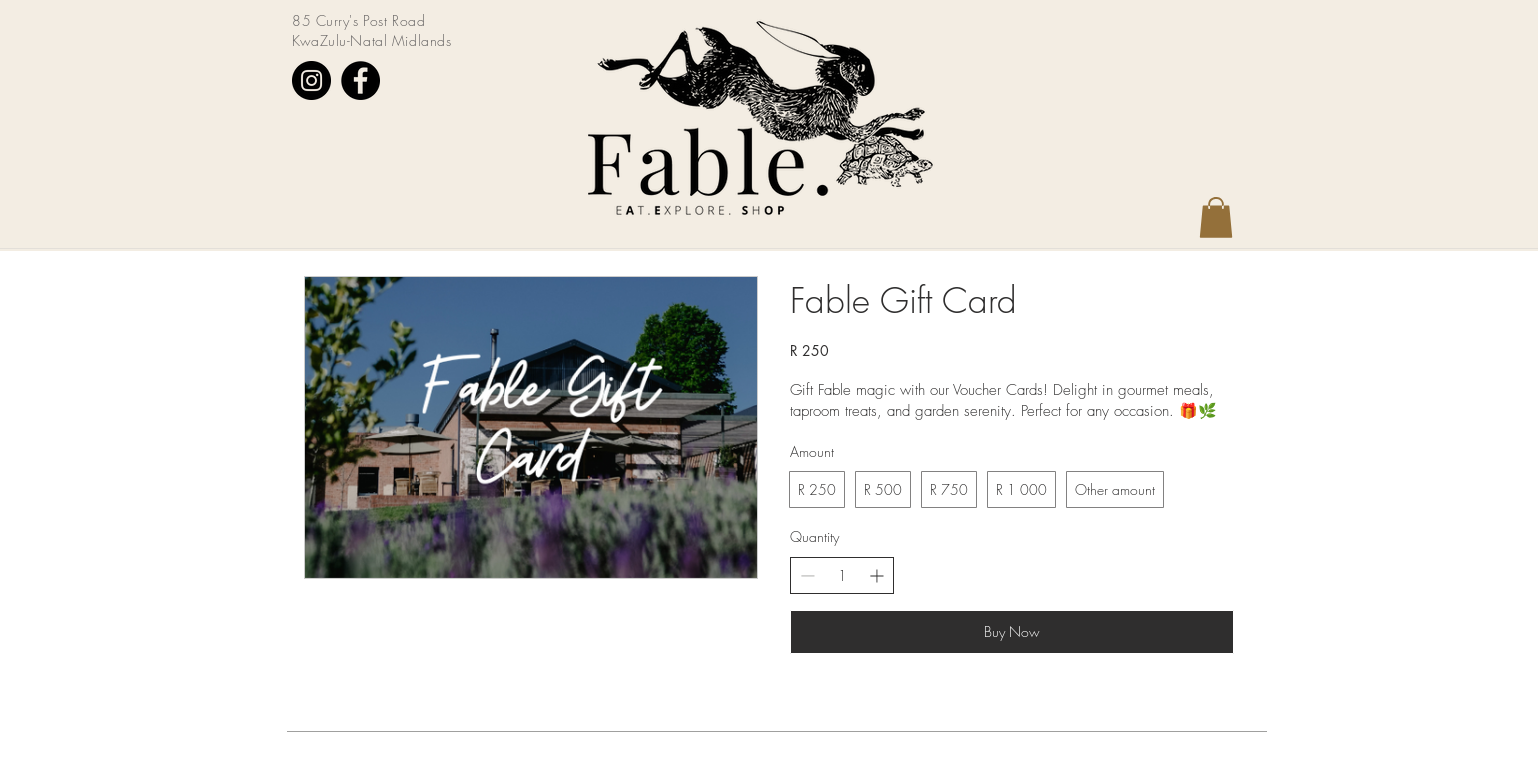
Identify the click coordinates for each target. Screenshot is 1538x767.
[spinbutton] (842, 576)
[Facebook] (360, 80)
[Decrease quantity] (807, 575)
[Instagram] (311, 80)
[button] (1216, 217)
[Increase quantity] (876, 575)
